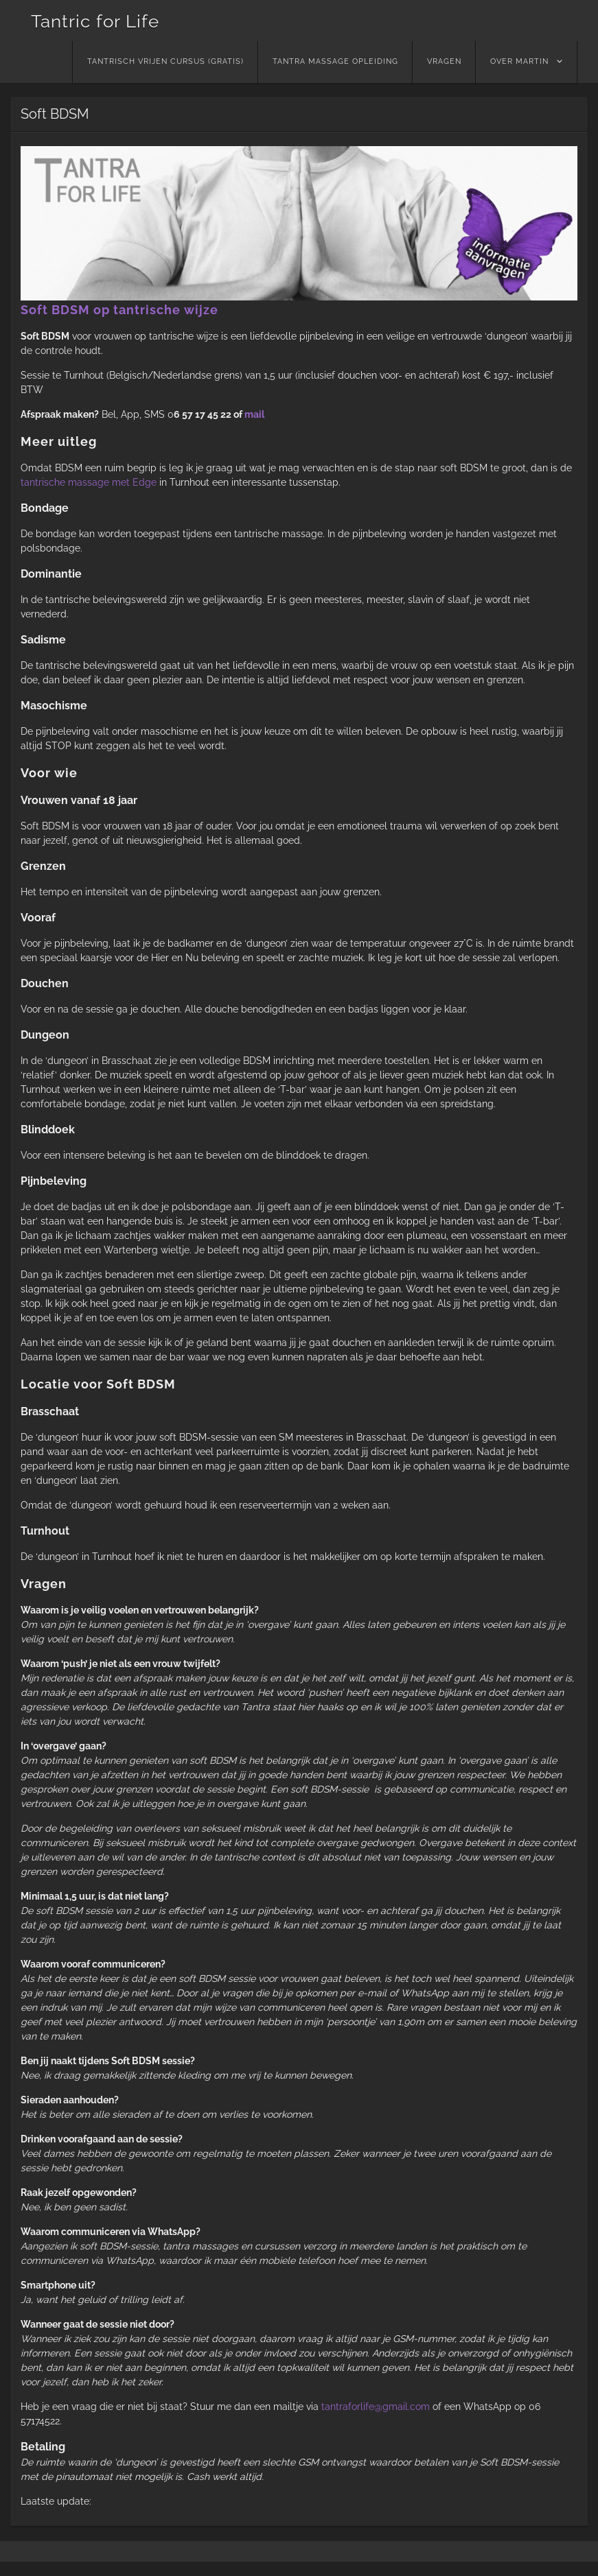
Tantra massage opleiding (335, 61)
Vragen (444, 61)
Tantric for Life (95, 21)
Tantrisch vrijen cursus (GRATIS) (165, 61)
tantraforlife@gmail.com (375, 2406)
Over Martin (519, 61)
